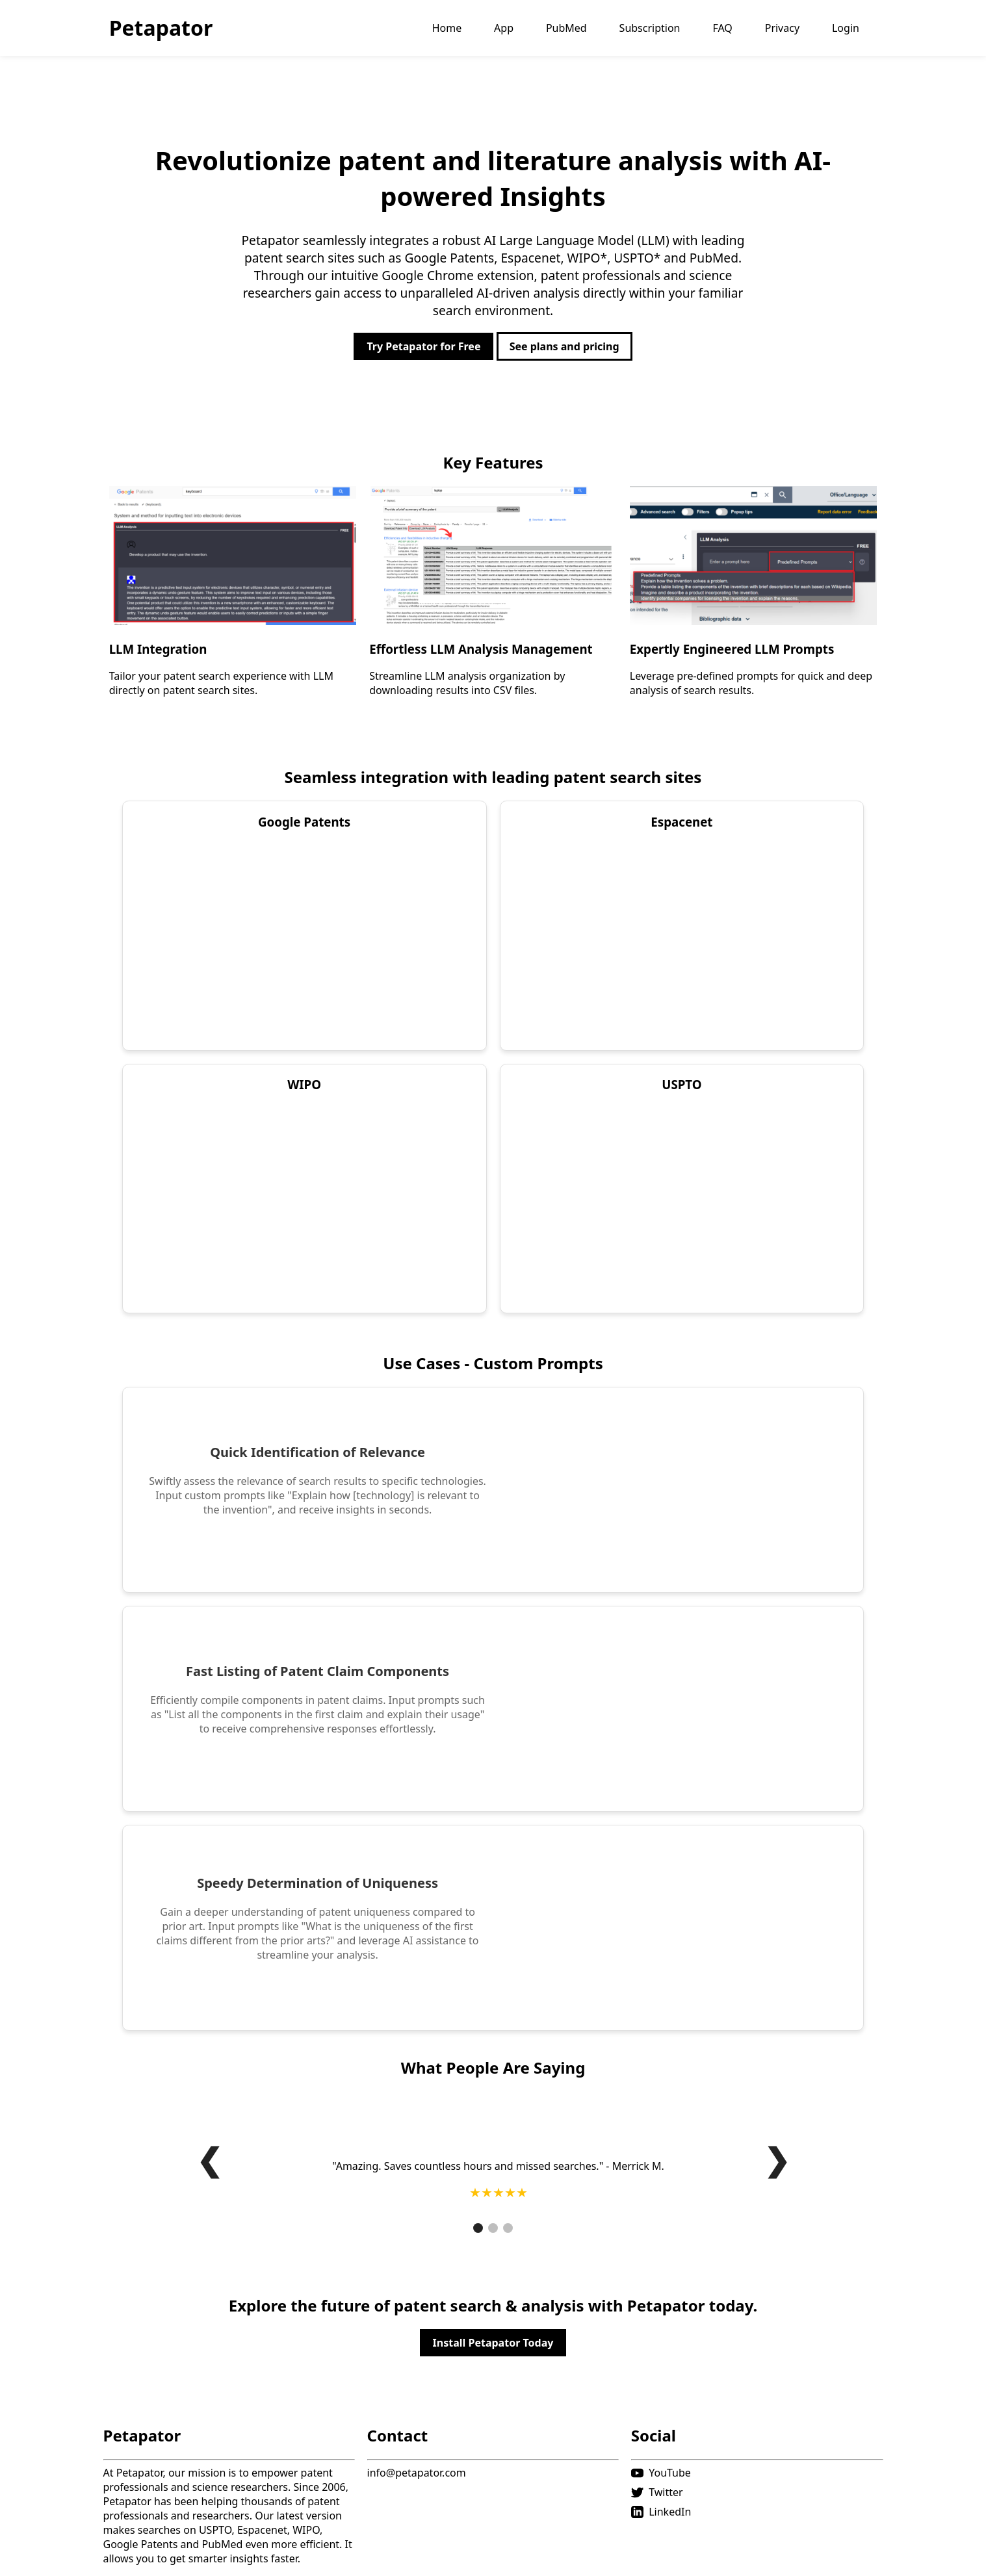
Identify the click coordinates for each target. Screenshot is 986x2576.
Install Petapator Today (493, 2343)
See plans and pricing (564, 346)
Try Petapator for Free (423, 346)
